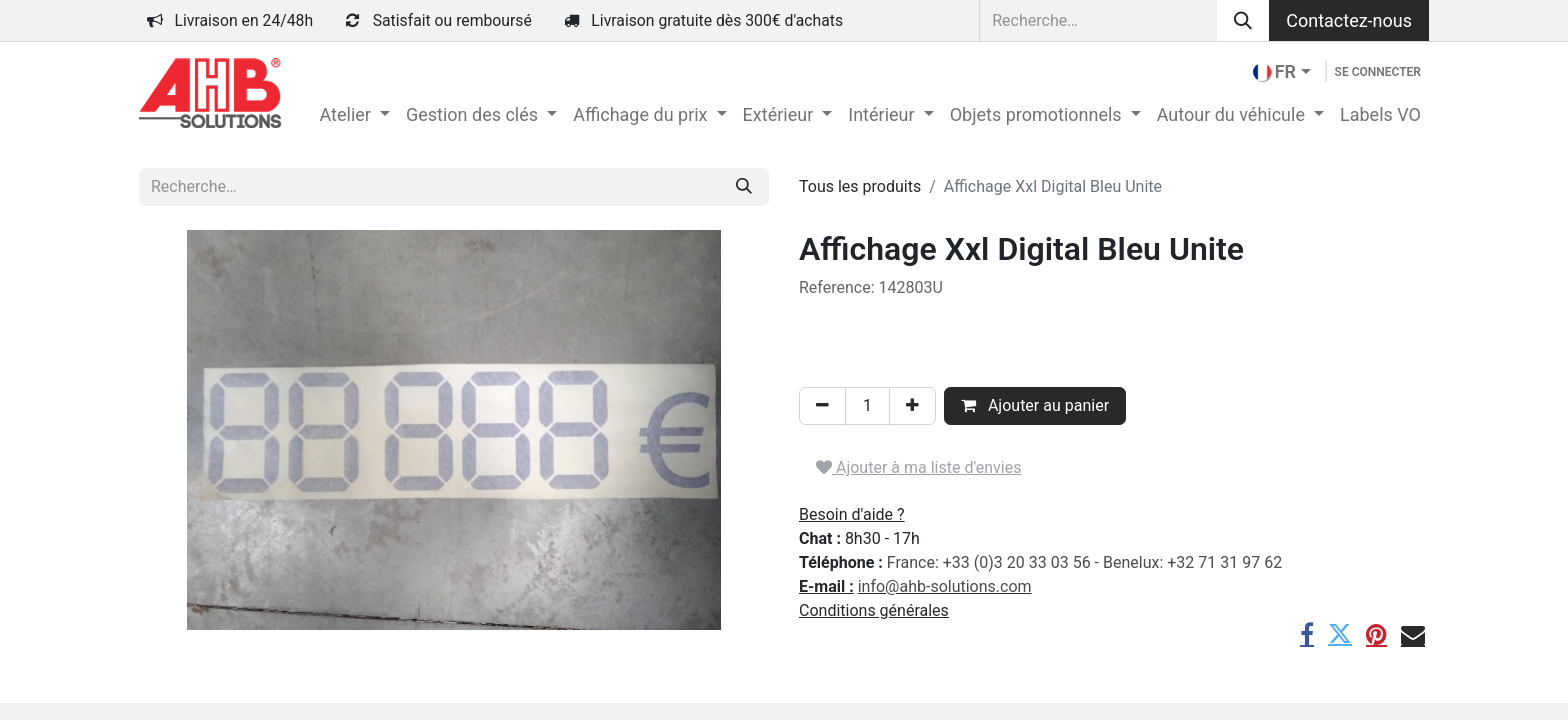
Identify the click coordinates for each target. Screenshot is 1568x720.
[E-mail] (1413, 634)
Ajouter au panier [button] (1035, 405)
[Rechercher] (1243, 20)
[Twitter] (1340, 634)
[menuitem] (354, 114)
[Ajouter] (912, 406)
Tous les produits (860, 186)
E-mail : (826, 586)
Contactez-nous (1349, 20)
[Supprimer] (822, 406)
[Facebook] (1307, 634)
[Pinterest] (1376, 634)
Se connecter (1378, 72)
